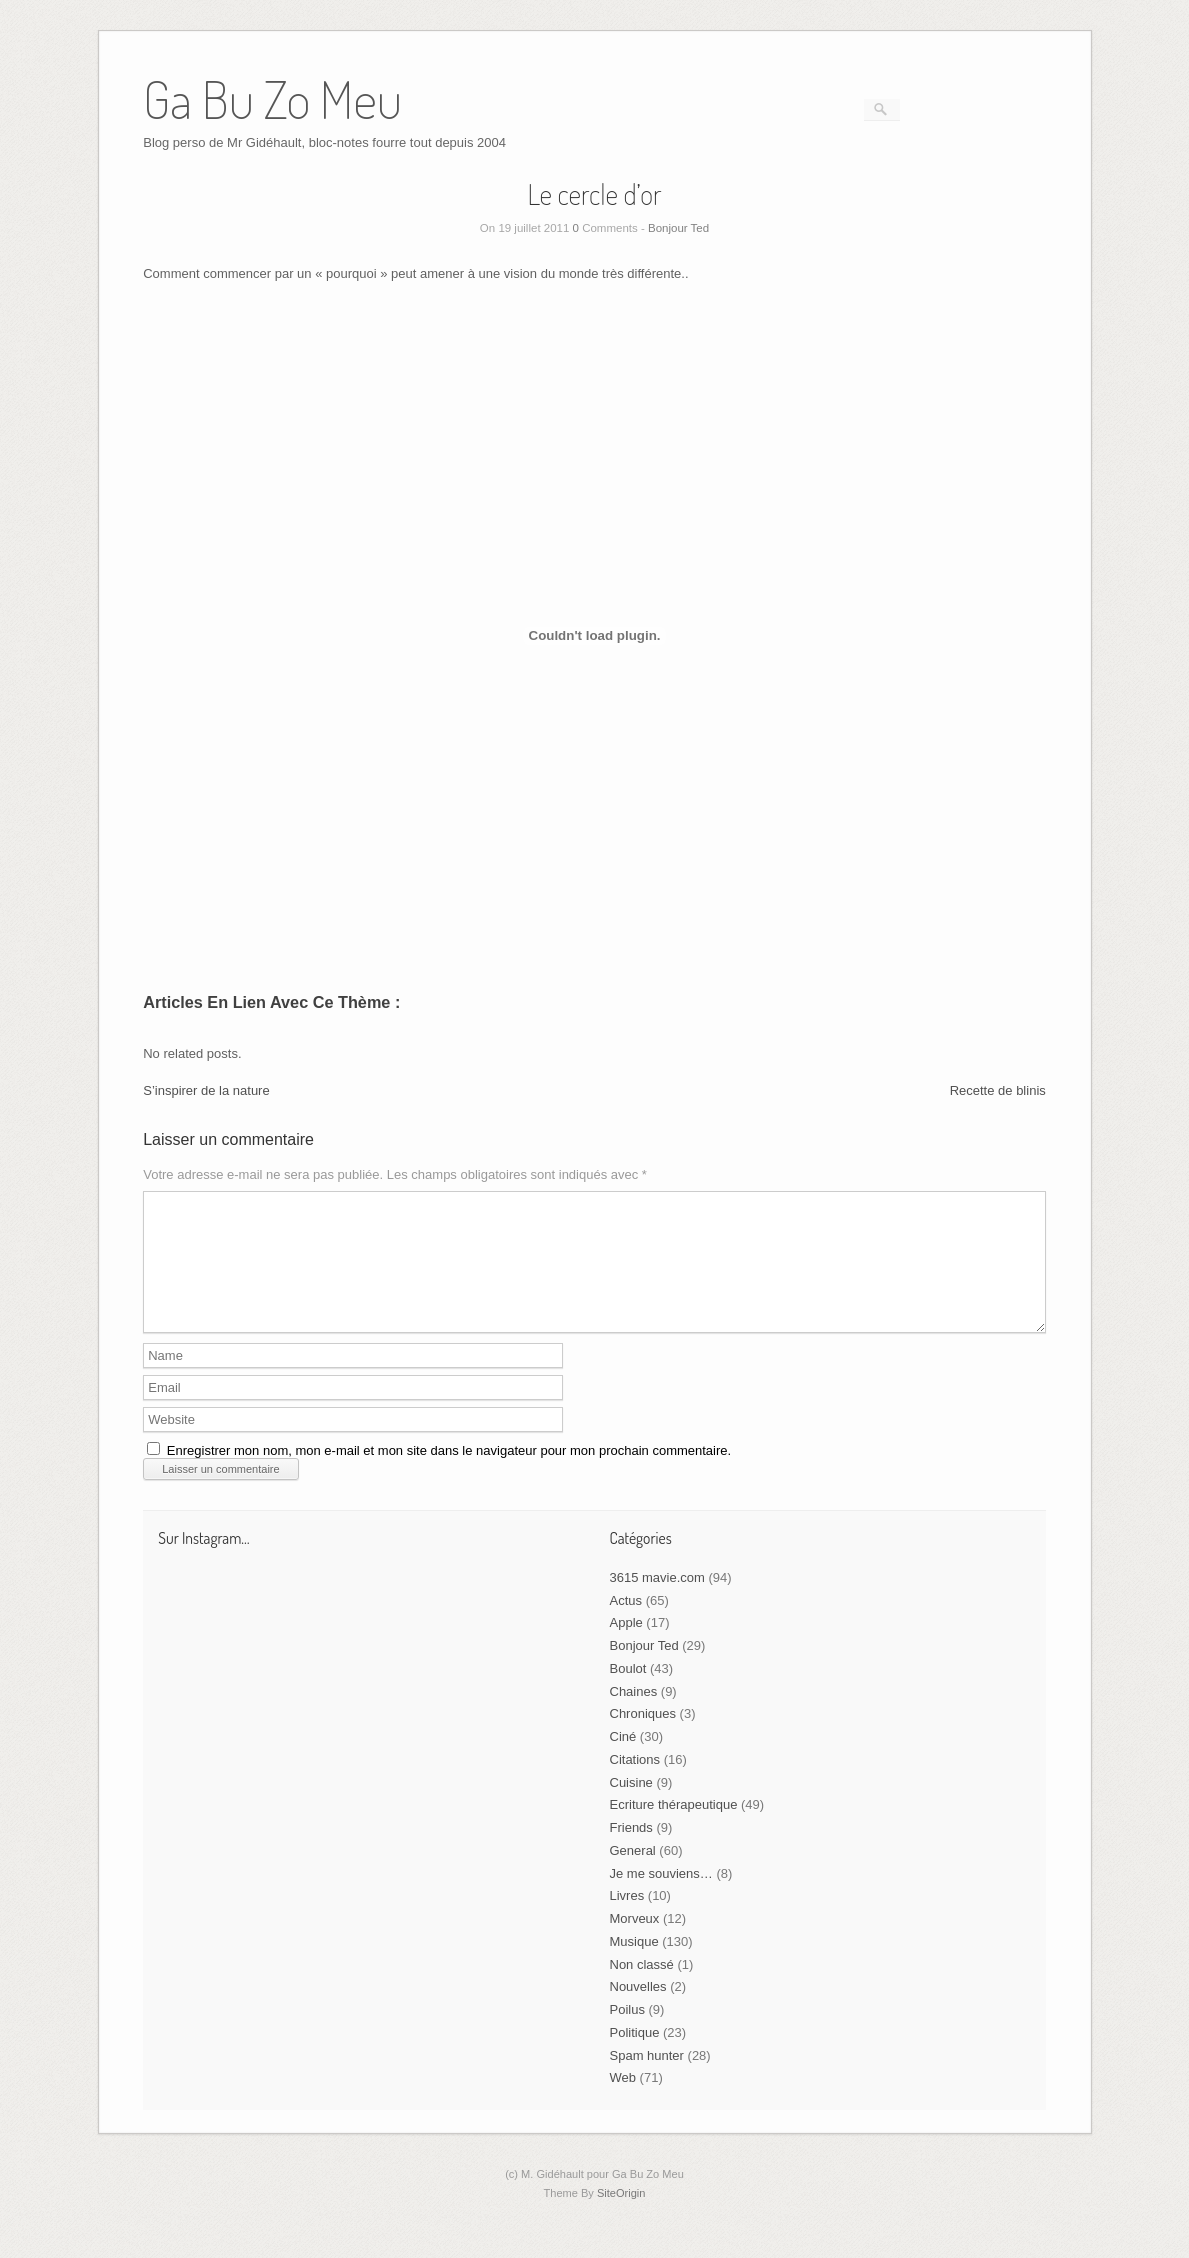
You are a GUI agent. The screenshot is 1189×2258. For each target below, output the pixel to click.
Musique (634, 1965)
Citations (635, 1783)
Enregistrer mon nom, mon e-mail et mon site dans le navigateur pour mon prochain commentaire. (449, 1474)
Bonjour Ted (678, 228)
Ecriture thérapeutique (674, 1828)
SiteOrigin (621, 2217)
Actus (626, 1624)
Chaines (634, 1715)
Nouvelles (638, 2010)
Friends (631, 1851)
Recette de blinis (998, 1090)
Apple (626, 1646)
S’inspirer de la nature (206, 1090)
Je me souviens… (661, 1897)
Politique (635, 2056)
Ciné (623, 1760)
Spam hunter (647, 2079)
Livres (627, 1919)
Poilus (627, 2033)
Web (623, 2101)
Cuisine (631, 1806)
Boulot (628, 1692)
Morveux (635, 1942)
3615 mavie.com (657, 1601)
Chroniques (643, 1737)
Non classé (642, 1988)
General (633, 1874)
